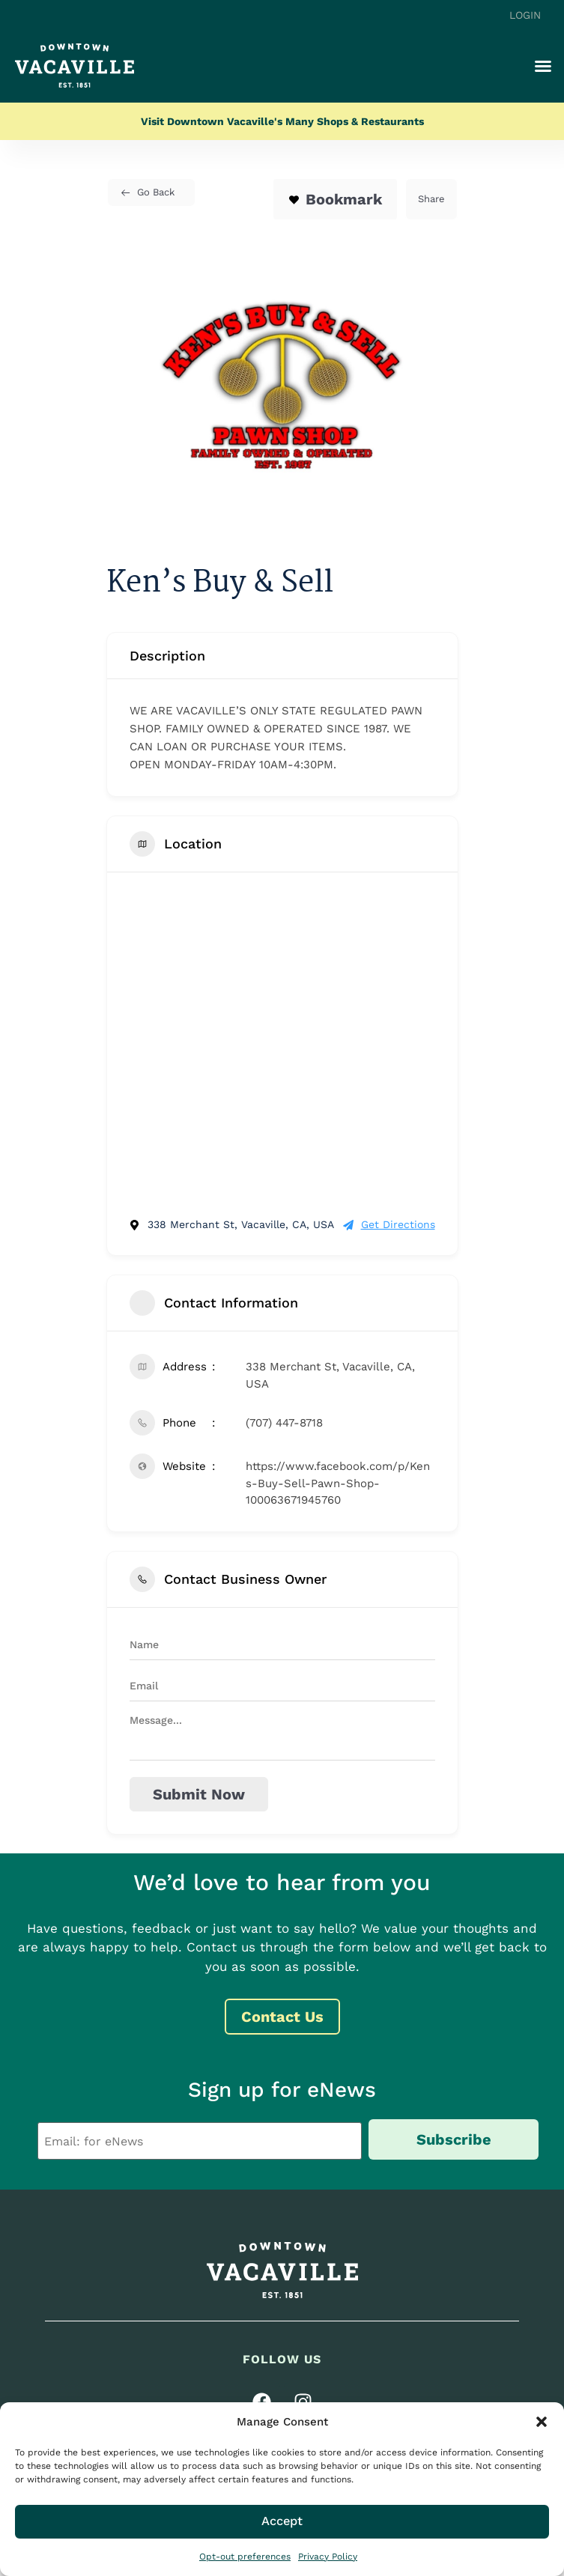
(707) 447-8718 (284, 1423)
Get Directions (389, 1224)
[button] (541, 2421)
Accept (282, 2521)
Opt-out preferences (245, 2556)
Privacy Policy (327, 2556)
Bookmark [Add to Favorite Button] (335, 199)
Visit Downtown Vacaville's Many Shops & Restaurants (282, 121)
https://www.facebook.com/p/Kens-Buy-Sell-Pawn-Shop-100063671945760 (338, 1483)
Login (525, 15)
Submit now (199, 1794)
